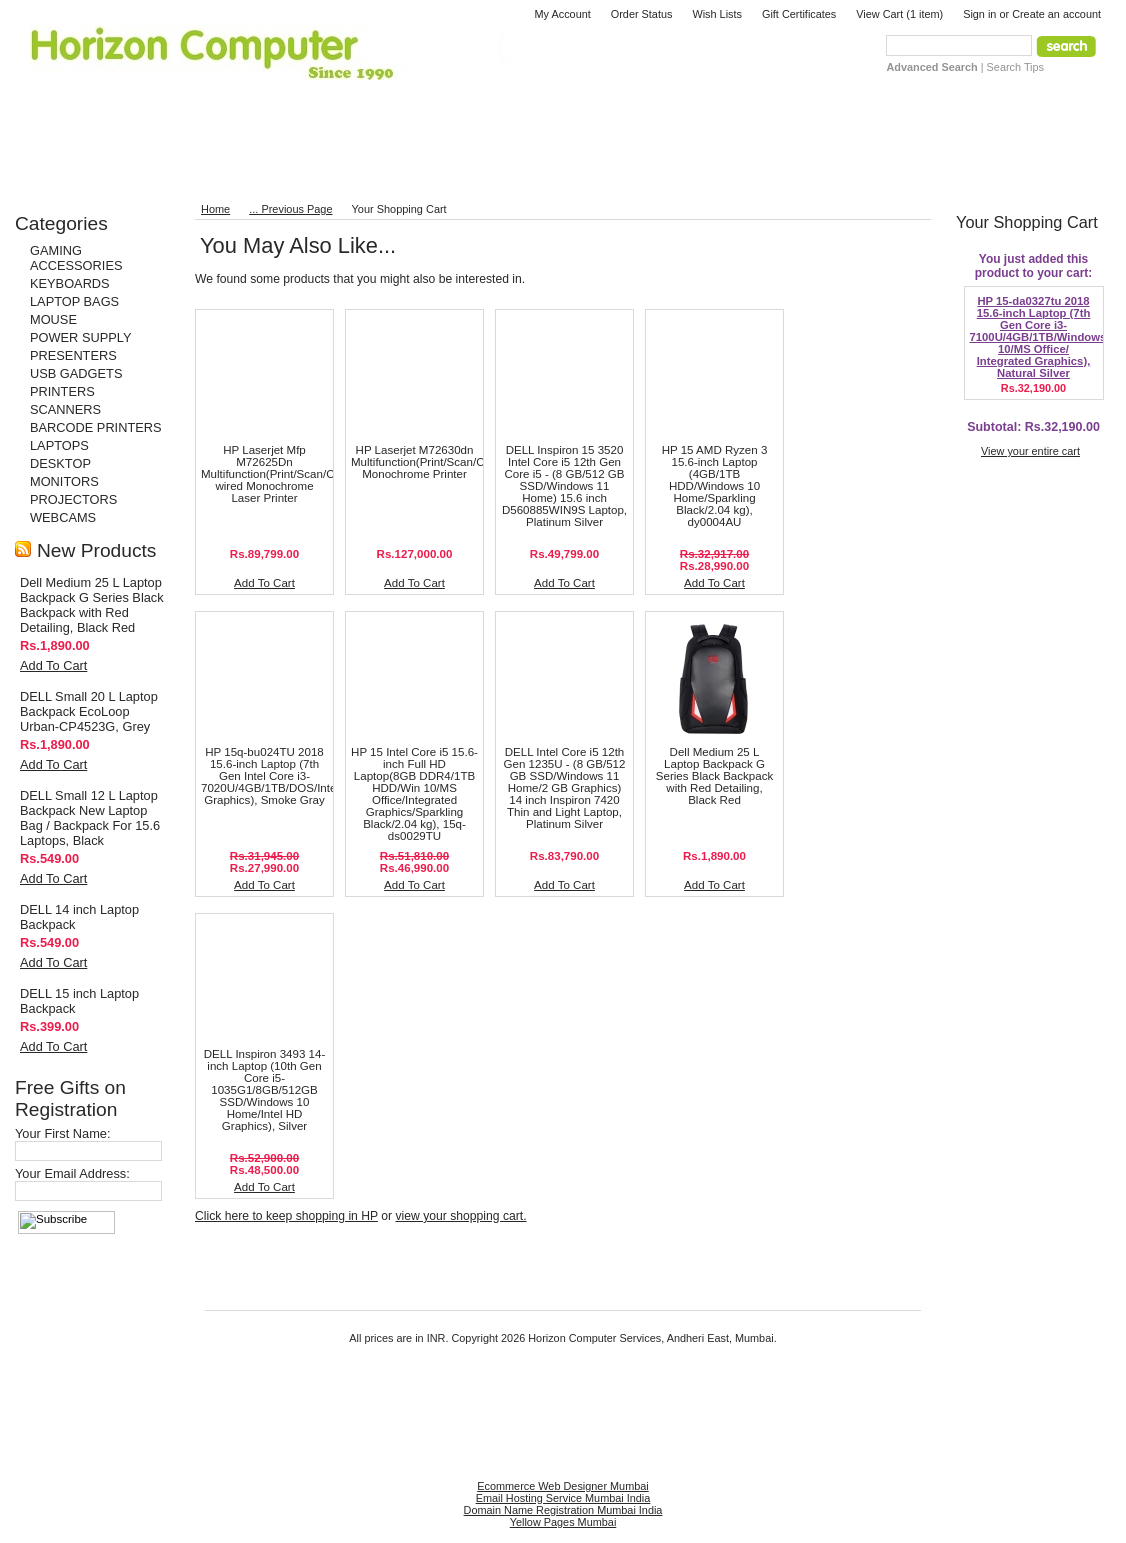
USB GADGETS (76, 373)
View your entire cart (1030, 451)
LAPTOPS (59, 445)
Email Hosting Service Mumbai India (563, 1498)
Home (215, 209)
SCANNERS (65, 409)
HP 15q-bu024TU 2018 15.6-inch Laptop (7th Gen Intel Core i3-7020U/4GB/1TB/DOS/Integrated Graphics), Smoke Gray (285, 776)
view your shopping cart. (460, 1216)
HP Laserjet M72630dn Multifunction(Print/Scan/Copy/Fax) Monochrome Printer (440, 462)
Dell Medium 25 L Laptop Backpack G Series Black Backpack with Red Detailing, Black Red (92, 605)
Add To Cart (53, 665)
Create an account (1056, 14)
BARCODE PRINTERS (96, 427)
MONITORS (64, 481)
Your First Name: (63, 1133)
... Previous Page (290, 209)
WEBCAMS (63, 517)
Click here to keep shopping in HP (286, 1216)
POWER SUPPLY (80, 337)
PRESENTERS (73, 355)
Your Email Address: (72, 1173)
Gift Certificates (799, 14)
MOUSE (53, 319)
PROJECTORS (73, 499)
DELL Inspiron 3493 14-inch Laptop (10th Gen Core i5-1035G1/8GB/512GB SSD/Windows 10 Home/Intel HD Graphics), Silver (265, 1090)
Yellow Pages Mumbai (563, 1522)
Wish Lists (717, 14)
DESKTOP (60, 463)
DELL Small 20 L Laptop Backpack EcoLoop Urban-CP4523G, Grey (89, 711)
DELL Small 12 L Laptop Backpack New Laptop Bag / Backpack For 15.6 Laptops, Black (90, 818)
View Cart (899, 14)
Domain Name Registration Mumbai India (563, 1510)
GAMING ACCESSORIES (76, 258)
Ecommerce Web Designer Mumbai (562, 1486)
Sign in (979, 14)
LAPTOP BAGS (74, 301)
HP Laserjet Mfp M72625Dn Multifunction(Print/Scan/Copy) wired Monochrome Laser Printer (279, 474)
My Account (563, 14)
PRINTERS (62, 391)
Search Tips (1015, 67)
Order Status (642, 14)
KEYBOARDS (70, 283)
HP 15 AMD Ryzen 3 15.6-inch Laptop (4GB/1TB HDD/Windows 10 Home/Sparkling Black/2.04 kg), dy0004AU (715, 486)
